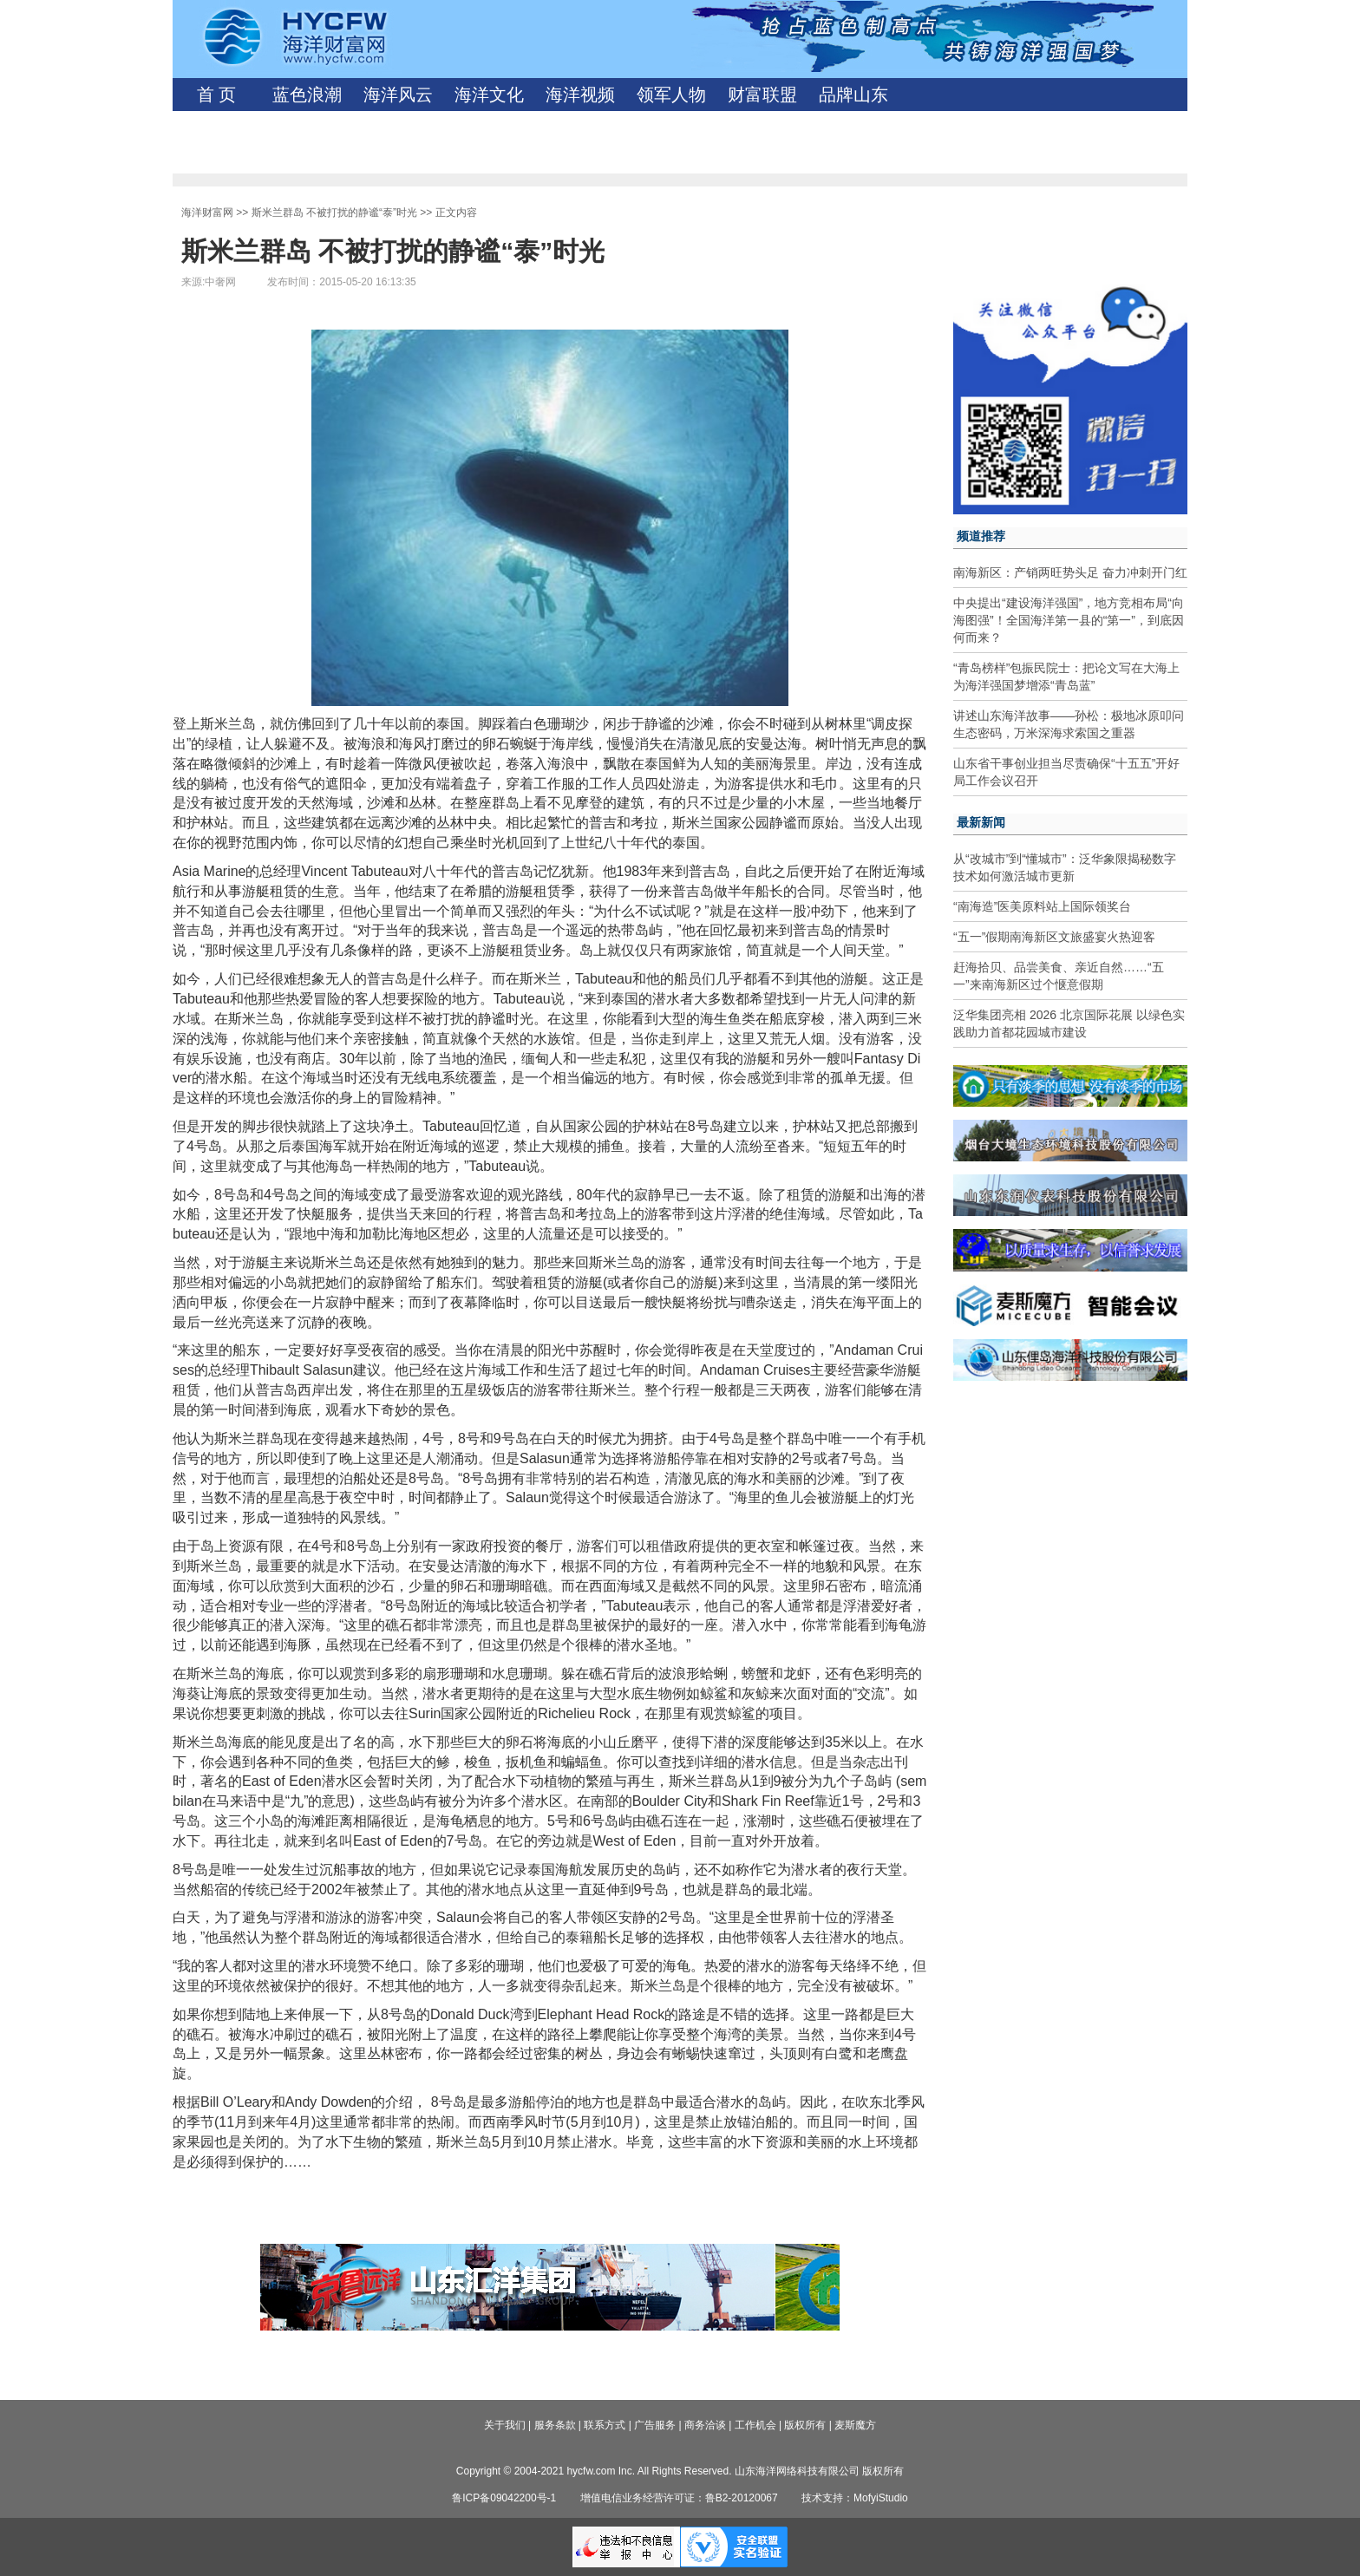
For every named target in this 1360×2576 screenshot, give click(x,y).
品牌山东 (853, 94)
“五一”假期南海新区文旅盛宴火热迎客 (1054, 937)
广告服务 (655, 2425)
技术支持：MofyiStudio (854, 2498)
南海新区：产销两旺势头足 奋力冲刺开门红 (1070, 572)
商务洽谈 (705, 2425)
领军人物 (671, 94)
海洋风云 (398, 94)
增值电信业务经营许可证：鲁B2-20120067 (679, 2498)
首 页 (216, 94)
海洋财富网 (207, 212)
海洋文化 (489, 94)
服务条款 (555, 2425)
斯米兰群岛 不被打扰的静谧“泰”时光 (334, 212)
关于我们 (505, 2425)
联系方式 (604, 2425)
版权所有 (805, 2425)
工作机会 (755, 2425)
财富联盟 (762, 94)
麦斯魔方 (855, 2425)
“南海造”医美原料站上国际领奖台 (1042, 906)
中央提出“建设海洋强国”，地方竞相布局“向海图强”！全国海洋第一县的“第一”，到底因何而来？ (1068, 620)
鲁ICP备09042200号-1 (504, 2498)
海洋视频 (580, 94)
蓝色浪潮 (307, 94)
